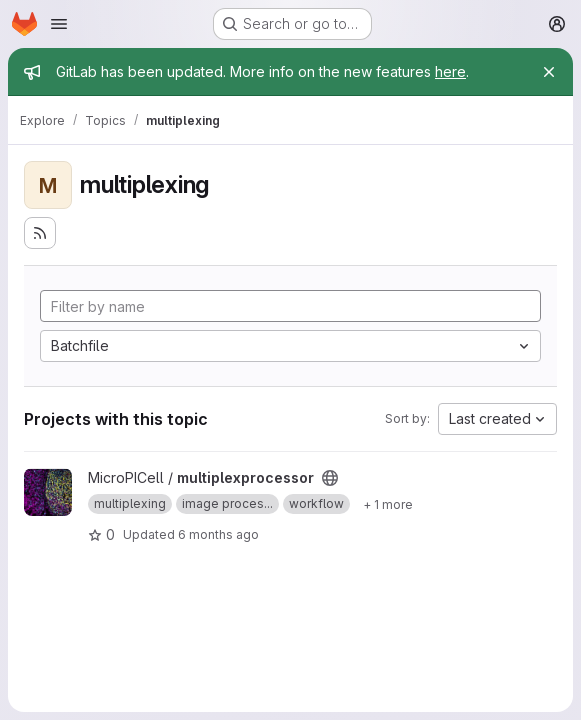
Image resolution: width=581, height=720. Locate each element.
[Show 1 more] (388, 504)
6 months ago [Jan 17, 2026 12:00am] (218, 534)
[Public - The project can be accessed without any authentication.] (330, 478)
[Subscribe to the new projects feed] (40, 233)
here (450, 71)
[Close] (549, 72)
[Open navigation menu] (59, 24)
